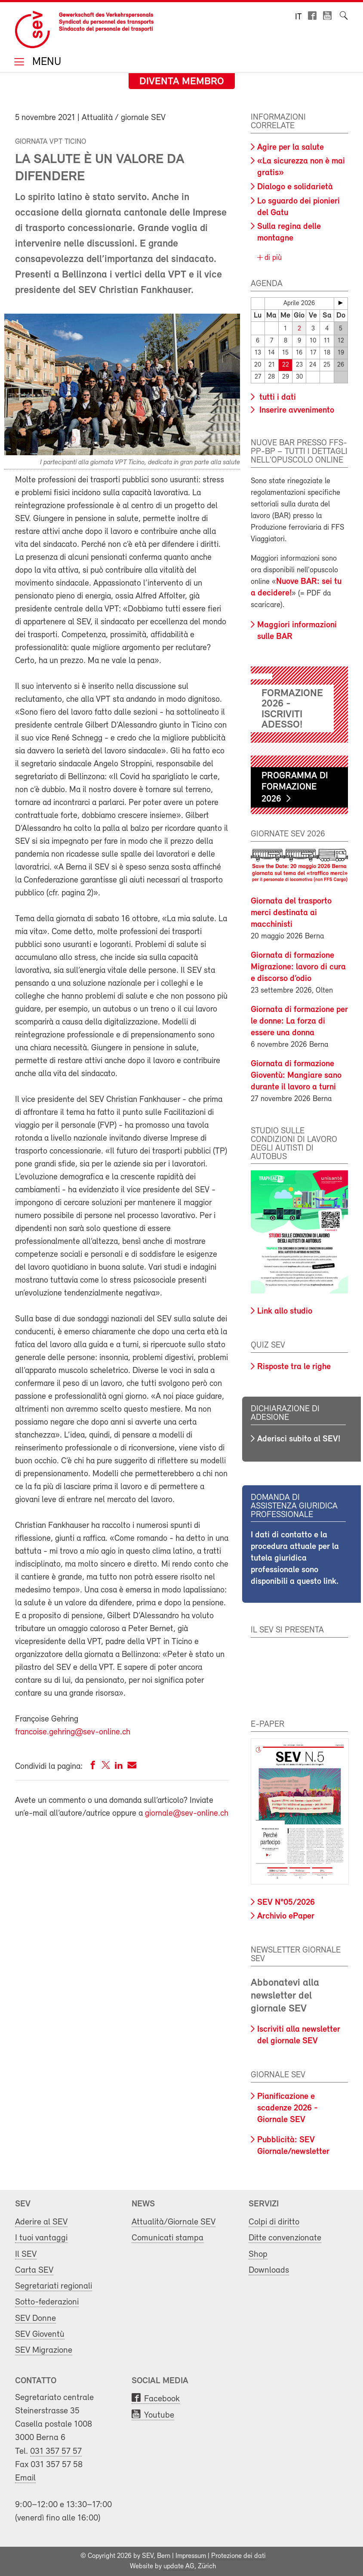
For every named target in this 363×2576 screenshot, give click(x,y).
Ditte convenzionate (285, 2238)
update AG (178, 2566)
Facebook (162, 2398)
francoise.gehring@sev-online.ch (72, 1732)
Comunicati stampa (167, 2238)
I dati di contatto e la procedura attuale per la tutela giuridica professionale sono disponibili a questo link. (295, 1558)
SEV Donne (35, 2318)
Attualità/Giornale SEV (173, 2222)
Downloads (269, 2270)
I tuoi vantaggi (41, 2238)
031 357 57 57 (56, 2451)
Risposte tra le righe (294, 1367)
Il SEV (26, 2254)
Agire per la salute (290, 147)
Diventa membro (181, 82)
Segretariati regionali (53, 2286)
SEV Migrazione (43, 2350)
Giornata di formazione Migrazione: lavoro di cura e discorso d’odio (298, 967)
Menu (45, 62)
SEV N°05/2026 (286, 1902)
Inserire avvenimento (295, 410)
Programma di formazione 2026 (294, 787)
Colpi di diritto (274, 2222)
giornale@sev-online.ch (186, 1813)
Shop (258, 2254)
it (298, 17)
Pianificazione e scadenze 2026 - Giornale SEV (287, 2108)
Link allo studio (284, 1311)
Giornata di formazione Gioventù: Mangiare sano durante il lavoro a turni (296, 1076)
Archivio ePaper (285, 1916)
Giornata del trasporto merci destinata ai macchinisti (291, 913)
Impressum (190, 2556)
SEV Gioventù (40, 2334)
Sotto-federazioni (47, 2302)
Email (25, 2478)
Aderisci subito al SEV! (298, 1439)
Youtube (159, 2415)
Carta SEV (34, 2270)
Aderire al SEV (41, 2222)
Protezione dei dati (238, 2556)
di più (272, 258)
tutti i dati (276, 397)
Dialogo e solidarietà (295, 187)
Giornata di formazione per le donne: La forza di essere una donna (299, 1021)
